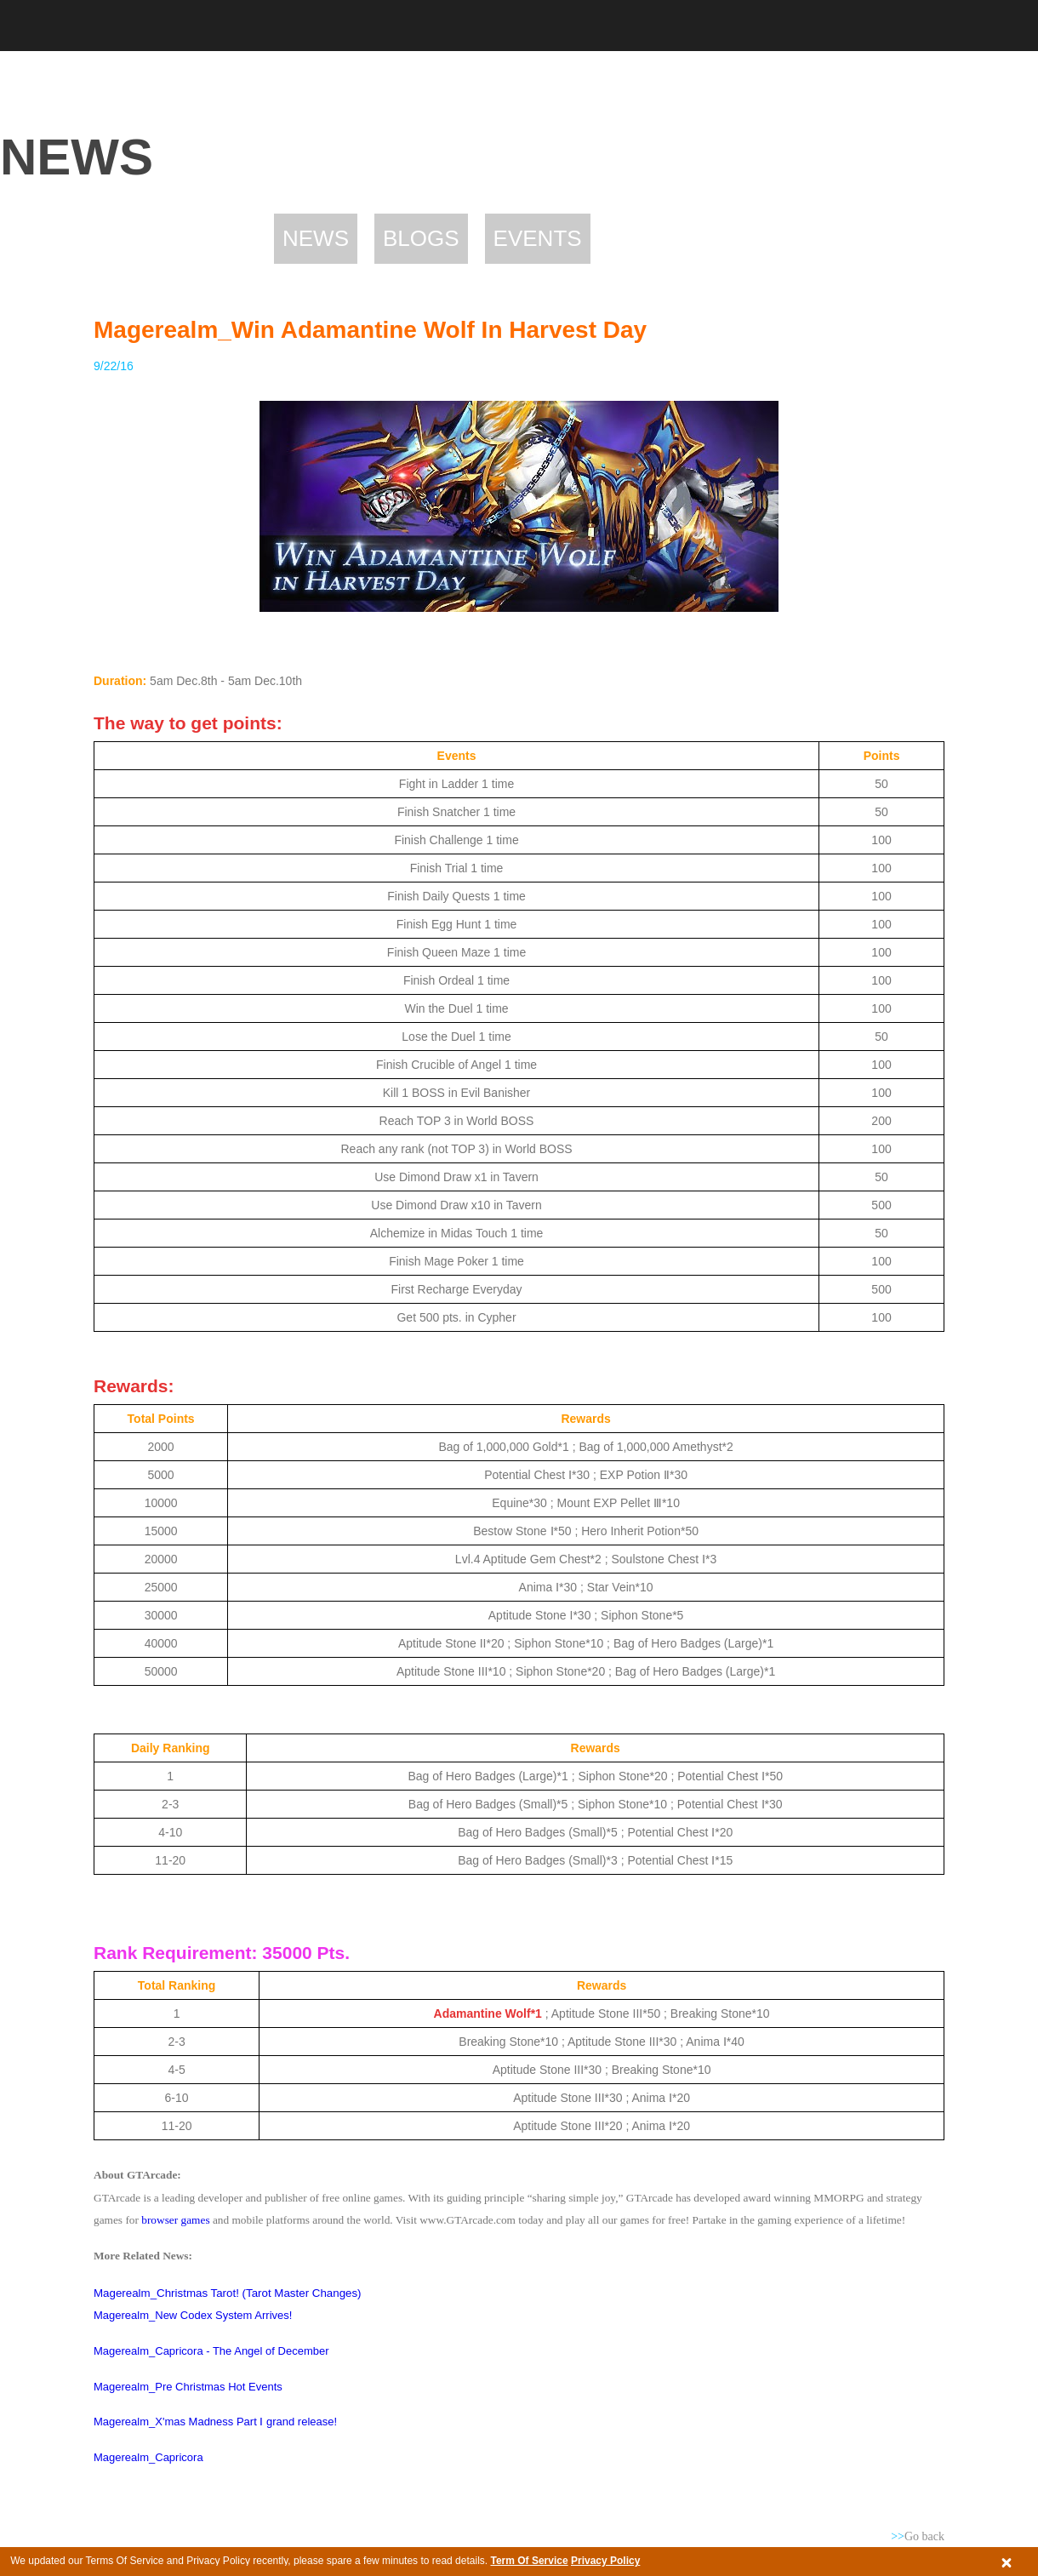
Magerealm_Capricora (148, 2457)
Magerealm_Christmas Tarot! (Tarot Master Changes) (228, 2293)
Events (537, 238)
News (315, 238)
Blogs (421, 238)
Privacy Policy (605, 2561)
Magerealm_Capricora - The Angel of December (211, 2351)
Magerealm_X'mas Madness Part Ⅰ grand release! (215, 2421)
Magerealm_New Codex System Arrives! (193, 2315)
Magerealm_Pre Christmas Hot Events (188, 2386)
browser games (175, 2219)
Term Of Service (528, 2561)
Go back (917, 2536)
